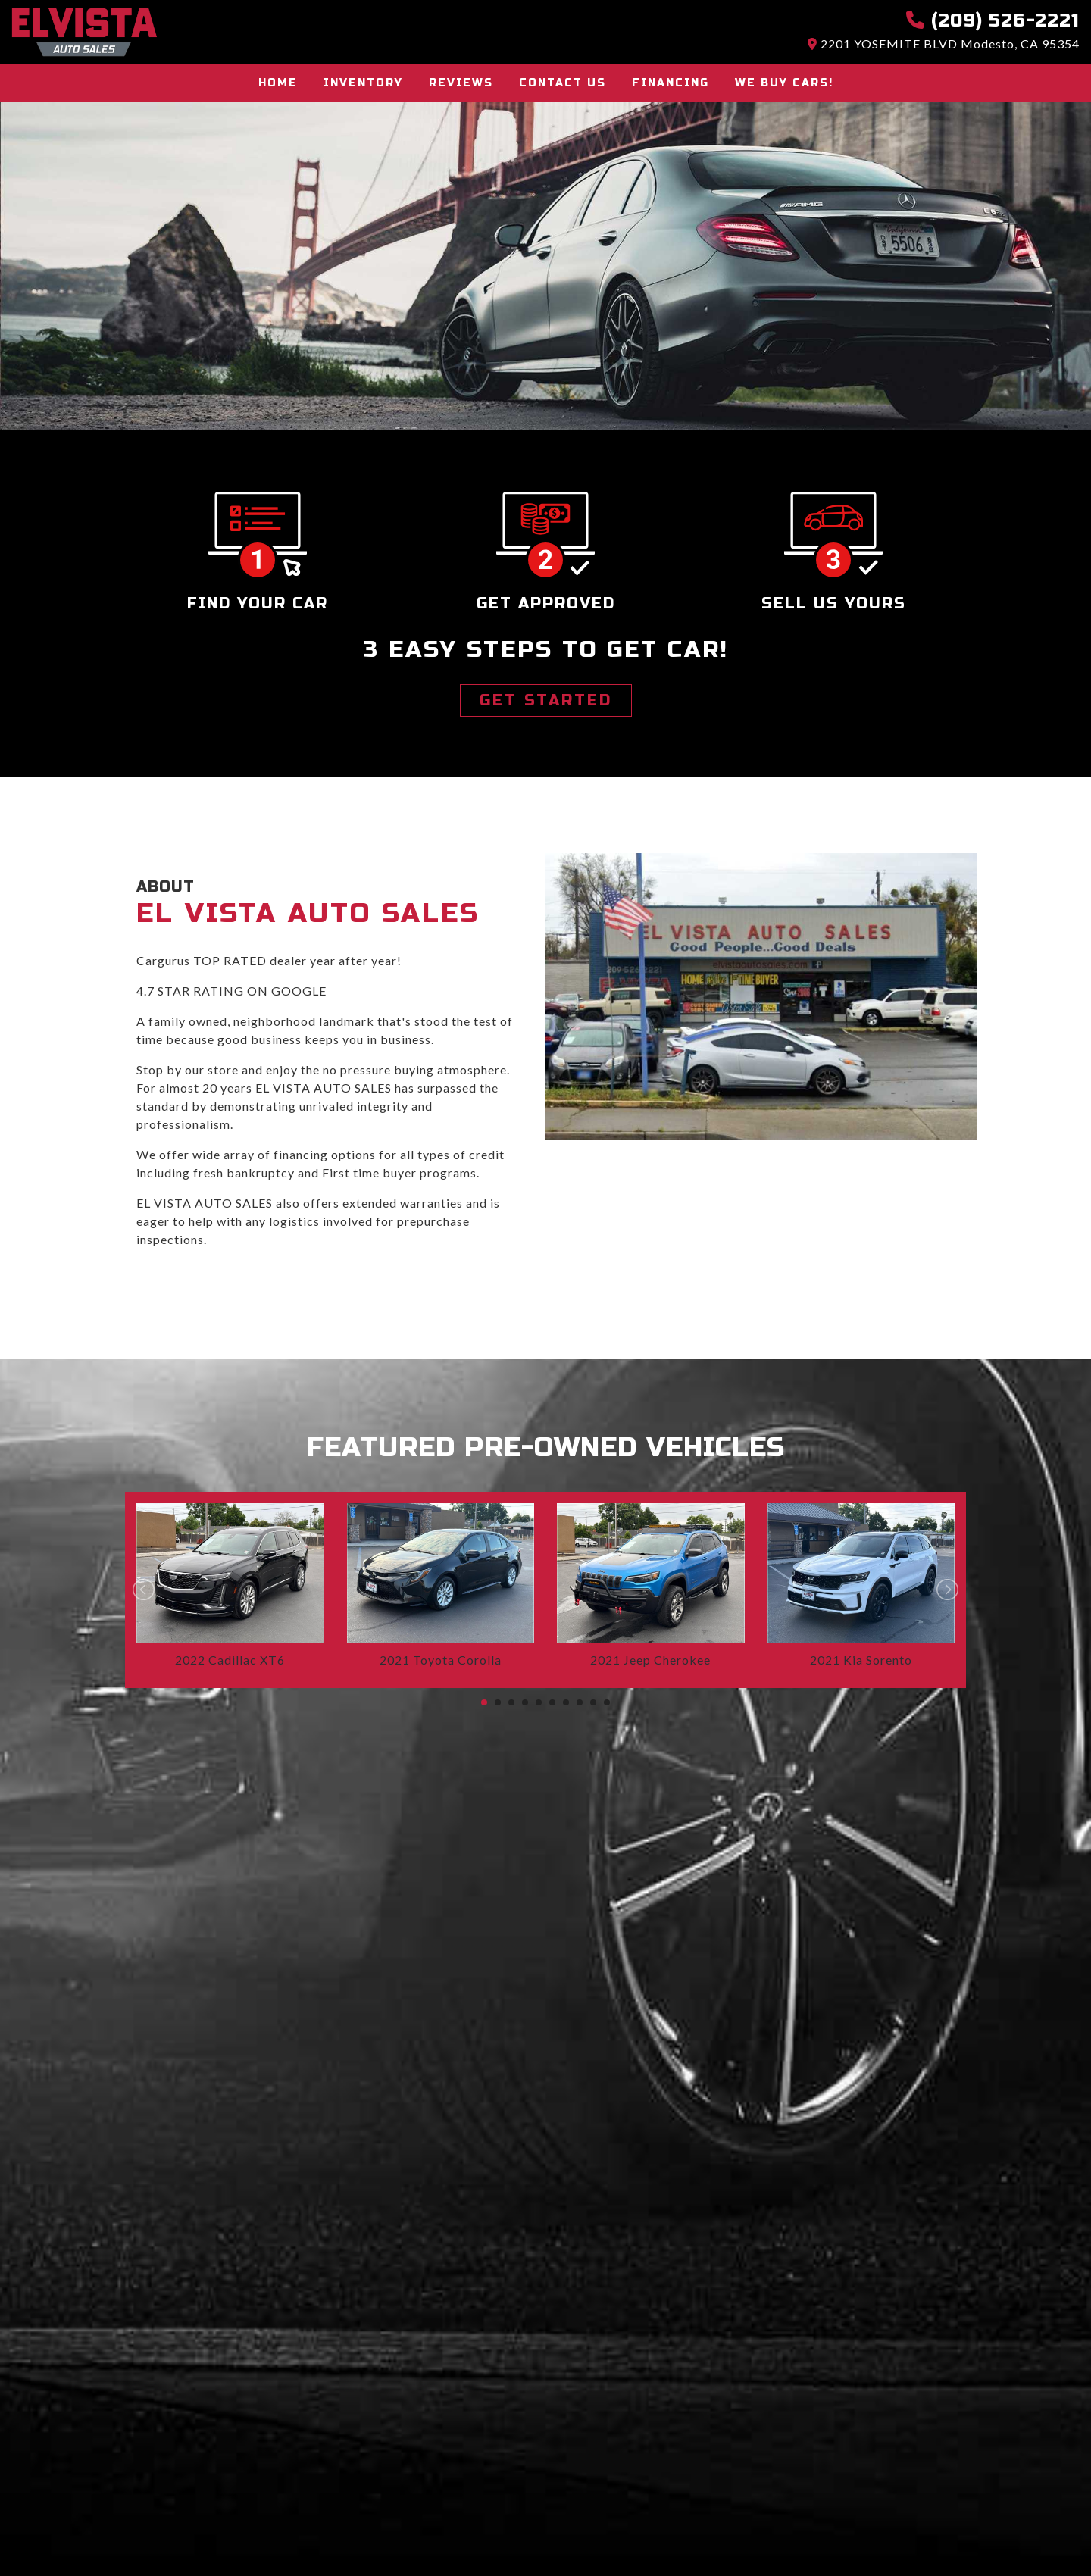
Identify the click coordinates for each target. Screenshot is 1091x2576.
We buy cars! (784, 83)
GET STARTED (546, 700)
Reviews (461, 83)
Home (278, 83)
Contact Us (562, 83)
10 (607, 1702)
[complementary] (1045, 2530)
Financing (670, 83)
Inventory (363, 83)
